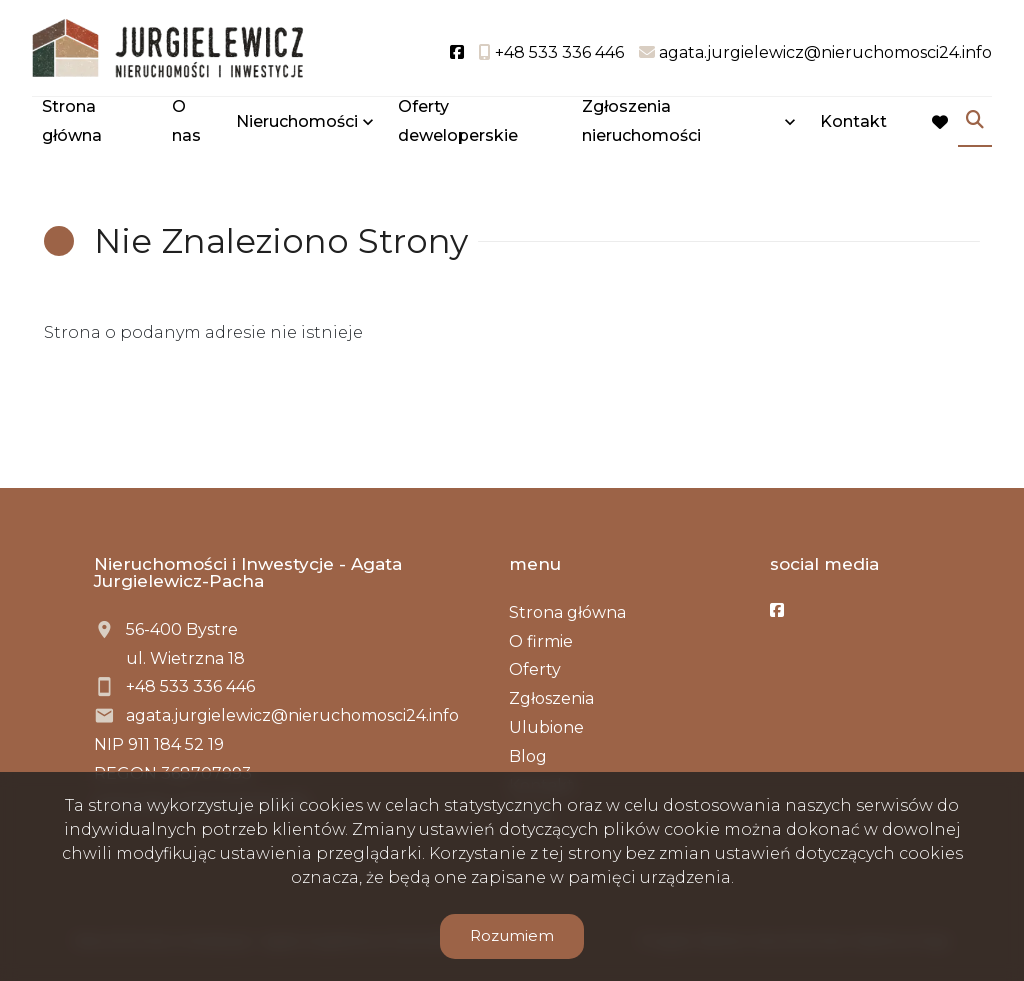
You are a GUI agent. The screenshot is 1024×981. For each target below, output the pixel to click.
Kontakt (853, 122)
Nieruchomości (297, 122)
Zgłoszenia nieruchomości (641, 122)
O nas (186, 122)
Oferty (535, 669)
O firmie (541, 641)
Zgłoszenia (551, 698)
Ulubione (546, 727)
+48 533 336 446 (190, 686)
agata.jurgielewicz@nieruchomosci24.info (292, 715)
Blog (528, 756)
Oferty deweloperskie (458, 122)
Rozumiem (512, 935)
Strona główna (72, 122)
